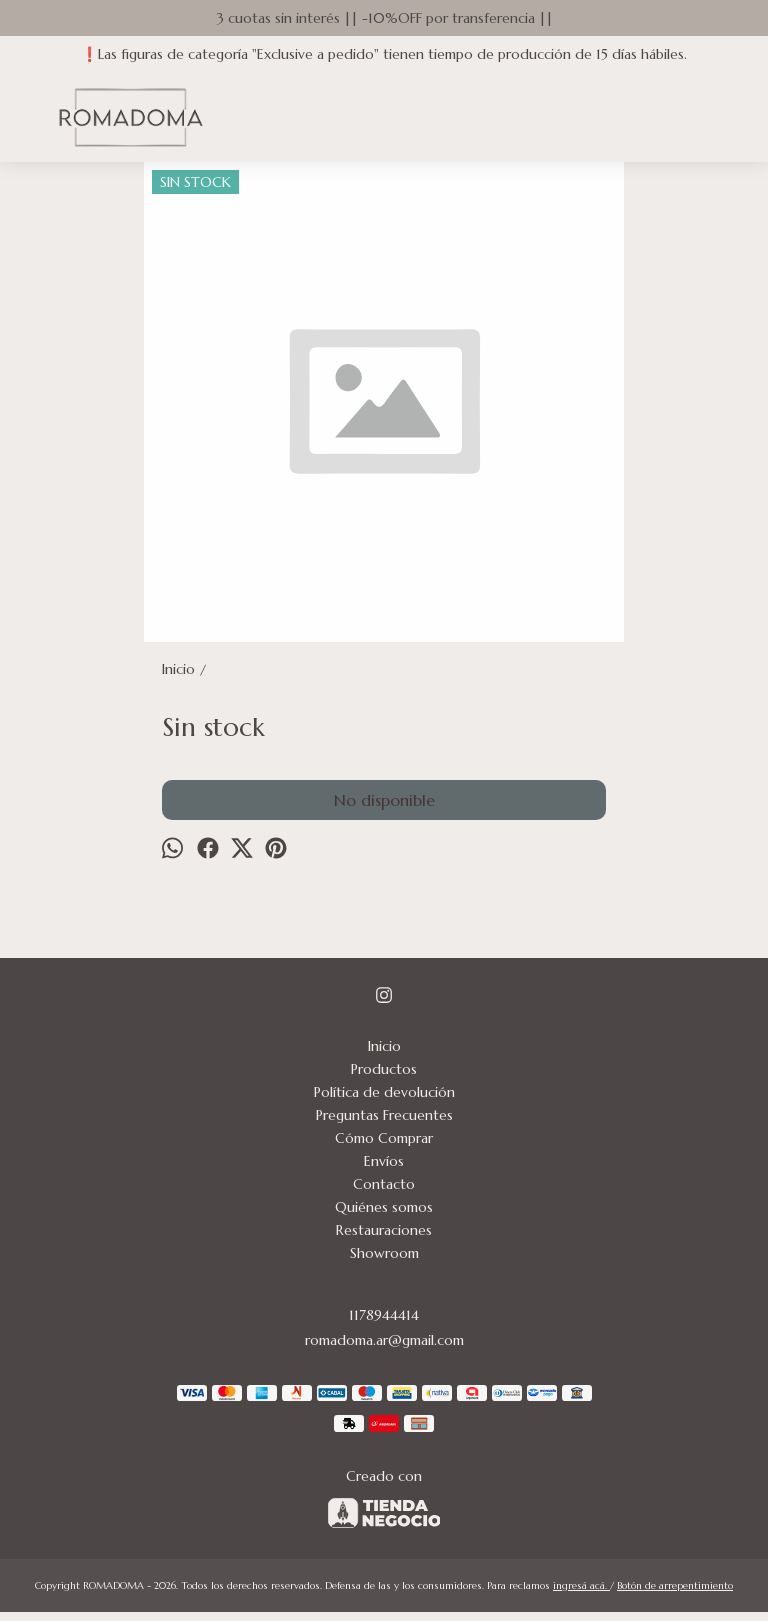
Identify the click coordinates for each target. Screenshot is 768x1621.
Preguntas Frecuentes (384, 1115)
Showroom (384, 1253)
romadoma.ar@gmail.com (384, 1340)
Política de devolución (384, 1092)
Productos (384, 1069)
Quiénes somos (384, 1207)
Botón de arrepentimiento (675, 1585)
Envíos (384, 1161)
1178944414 (384, 1315)
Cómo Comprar (384, 1138)
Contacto (384, 1184)
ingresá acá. (581, 1585)
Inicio (384, 1046)
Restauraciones (384, 1230)
